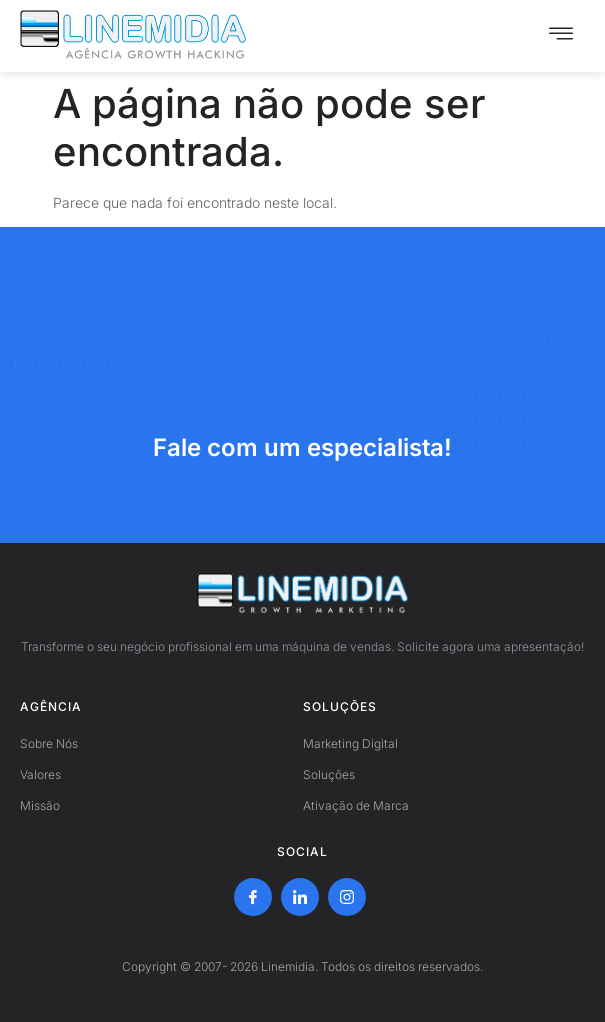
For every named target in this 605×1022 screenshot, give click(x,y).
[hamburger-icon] (561, 36)
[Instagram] (347, 897)
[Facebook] (253, 897)
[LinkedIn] (300, 897)
